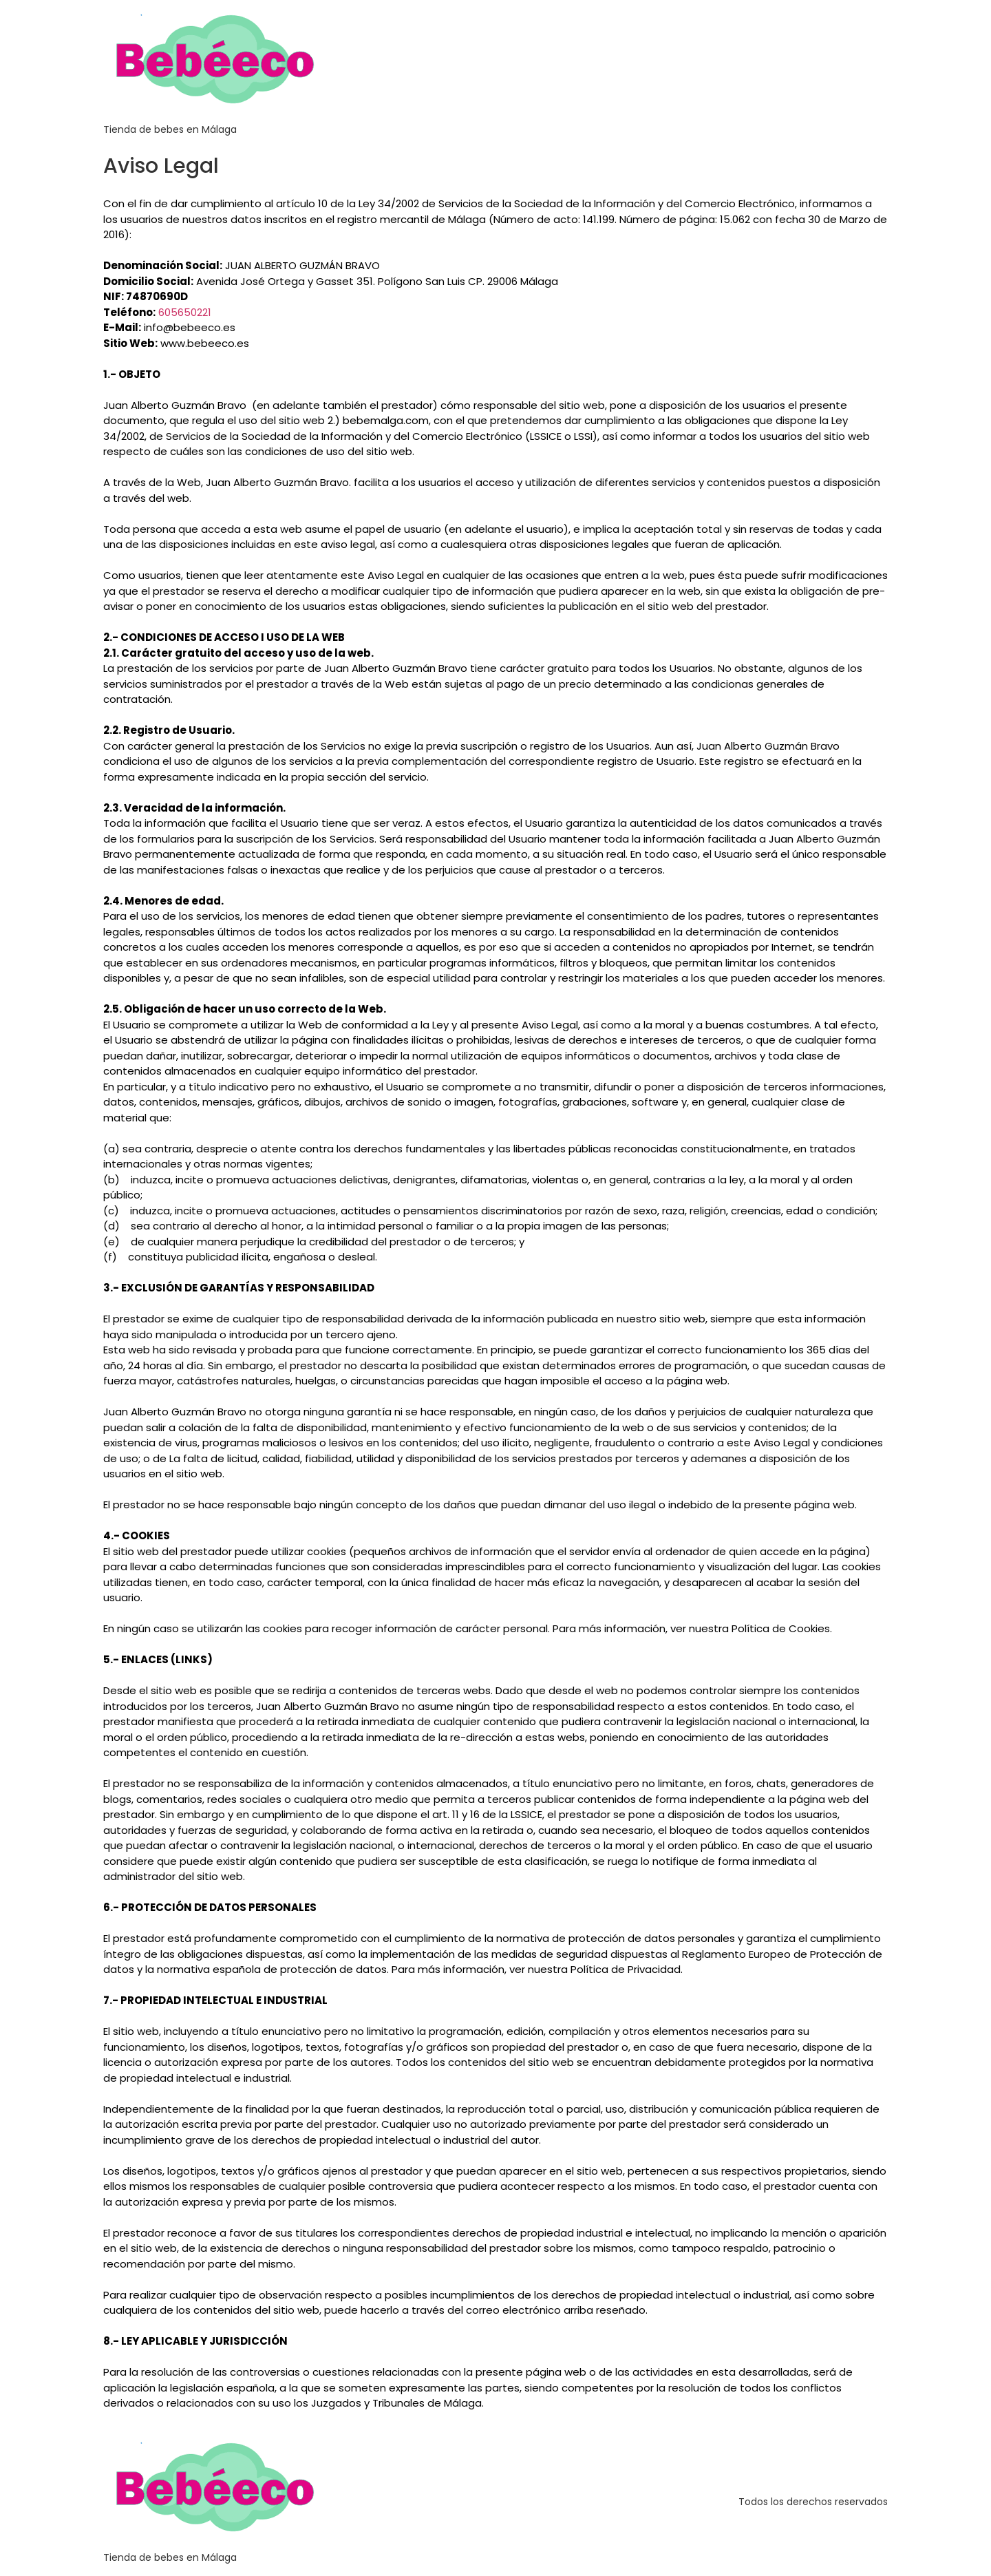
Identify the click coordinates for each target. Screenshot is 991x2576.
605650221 (184, 312)
